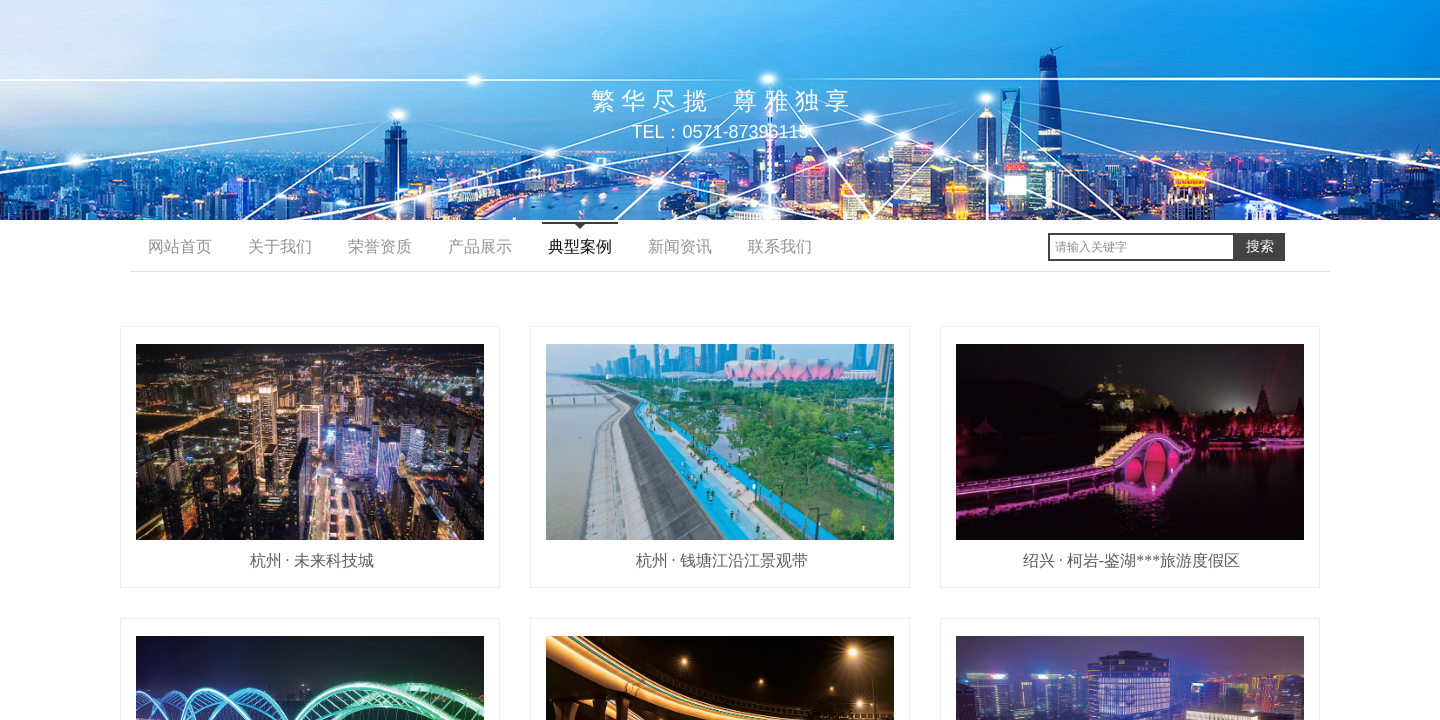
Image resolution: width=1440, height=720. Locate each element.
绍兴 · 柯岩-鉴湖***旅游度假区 (1131, 560)
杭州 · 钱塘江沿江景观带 (722, 560)
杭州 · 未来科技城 (312, 560)
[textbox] (1141, 247)
